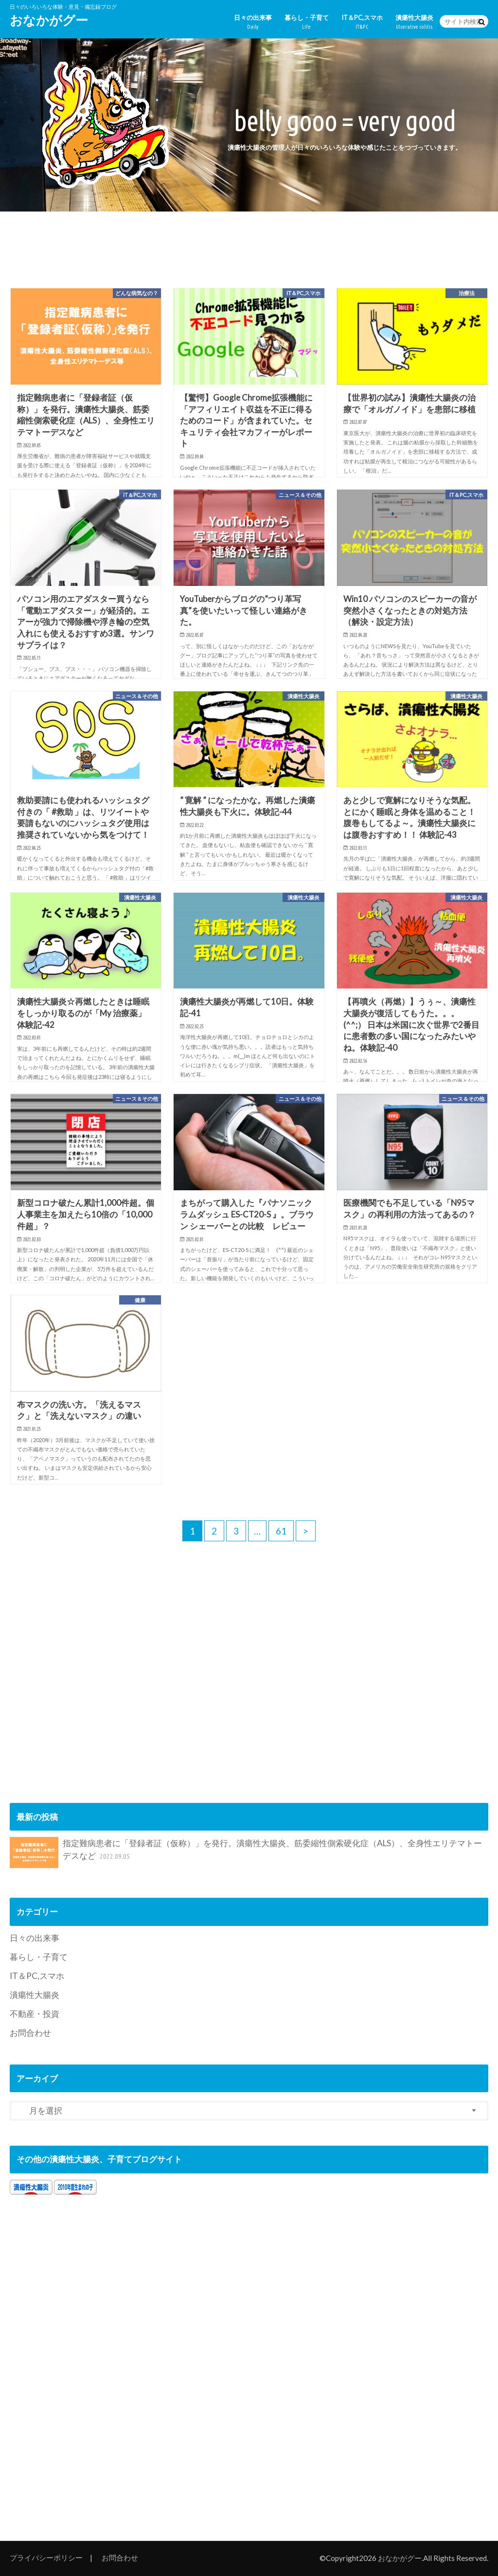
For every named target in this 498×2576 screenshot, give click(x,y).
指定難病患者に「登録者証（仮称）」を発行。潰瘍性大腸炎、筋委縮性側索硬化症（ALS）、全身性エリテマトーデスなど (246, 1852)
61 (281, 1530)
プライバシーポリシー (46, 2557)
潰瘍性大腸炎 (414, 22)
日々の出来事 (253, 22)
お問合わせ (30, 2033)
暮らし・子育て (307, 22)
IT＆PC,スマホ (362, 22)
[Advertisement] (249, 247)
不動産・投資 (34, 2014)
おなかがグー (49, 20)
